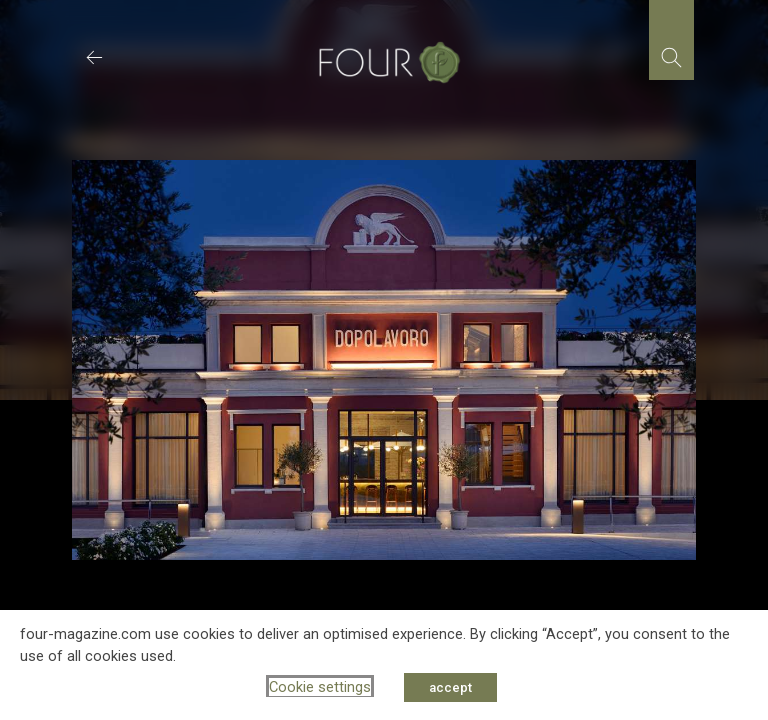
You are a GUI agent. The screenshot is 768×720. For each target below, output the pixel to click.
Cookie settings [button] (320, 687)
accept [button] (450, 687)
